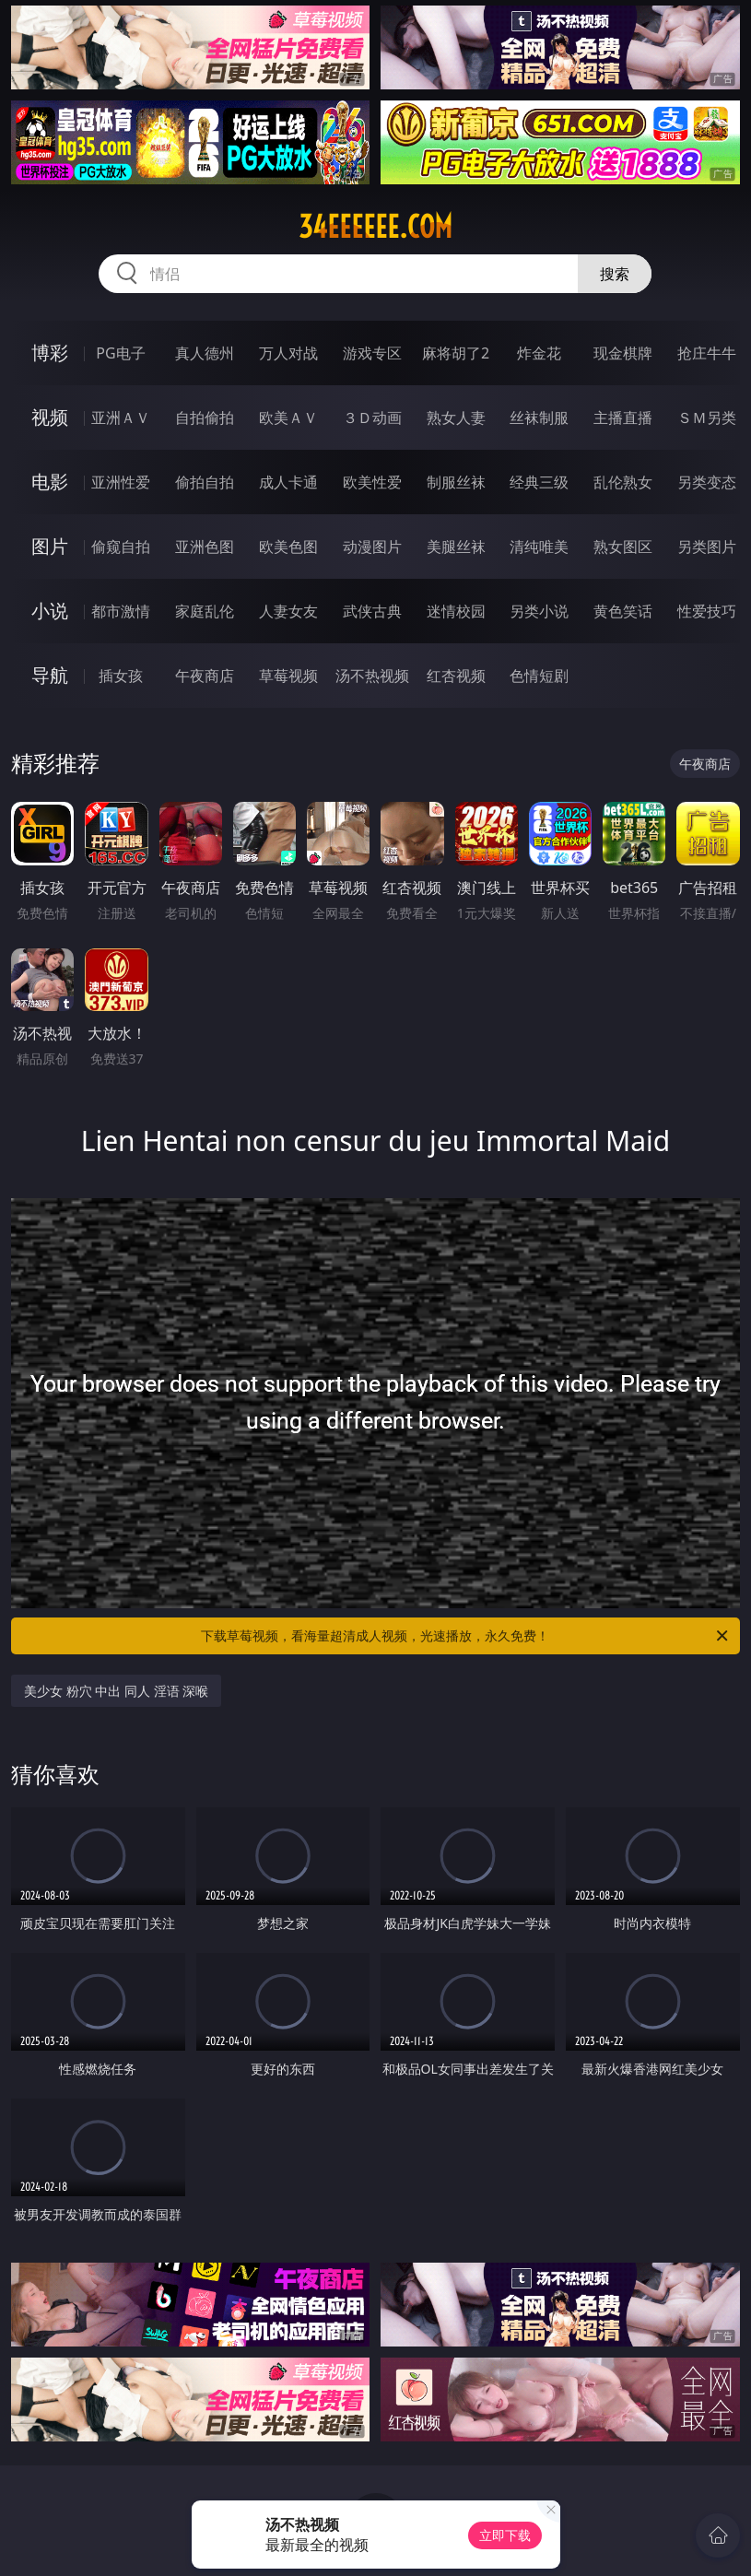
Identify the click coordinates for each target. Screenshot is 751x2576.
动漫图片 (372, 546)
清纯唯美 (539, 546)
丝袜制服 (539, 417)
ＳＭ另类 (706, 417)
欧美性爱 (372, 482)
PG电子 (120, 353)
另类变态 (706, 482)
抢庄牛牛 (706, 353)
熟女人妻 (456, 417)
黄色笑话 (622, 611)
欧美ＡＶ (288, 417)
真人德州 (204, 353)
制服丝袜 (456, 482)
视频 (49, 417)
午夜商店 (204, 675)
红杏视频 (456, 675)
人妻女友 (288, 611)
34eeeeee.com (375, 226)
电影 (49, 481)
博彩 (49, 352)
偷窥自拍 (120, 546)
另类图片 (706, 546)
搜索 (614, 274)
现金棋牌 (622, 353)
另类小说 (539, 611)
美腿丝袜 (456, 546)
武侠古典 (372, 611)
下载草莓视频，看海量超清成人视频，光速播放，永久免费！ (465, 1636)
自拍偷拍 (204, 417)
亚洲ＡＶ (120, 417)
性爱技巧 (706, 611)
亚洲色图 (204, 546)
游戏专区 (372, 353)
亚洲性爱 (120, 482)
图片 (49, 546)
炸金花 (539, 353)
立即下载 (505, 2535)
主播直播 (622, 417)
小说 (49, 610)
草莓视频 (288, 675)
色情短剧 (539, 675)
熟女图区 (622, 546)
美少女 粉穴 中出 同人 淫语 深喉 (116, 1691)
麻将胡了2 (455, 353)
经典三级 (539, 482)
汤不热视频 (372, 675)
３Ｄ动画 (372, 417)
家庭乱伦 (204, 611)
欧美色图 (288, 546)
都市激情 (120, 611)
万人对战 (288, 353)
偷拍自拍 (204, 482)
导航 (49, 675)
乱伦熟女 (622, 482)
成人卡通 (288, 482)
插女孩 (121, 675)
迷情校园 (456, 611)
